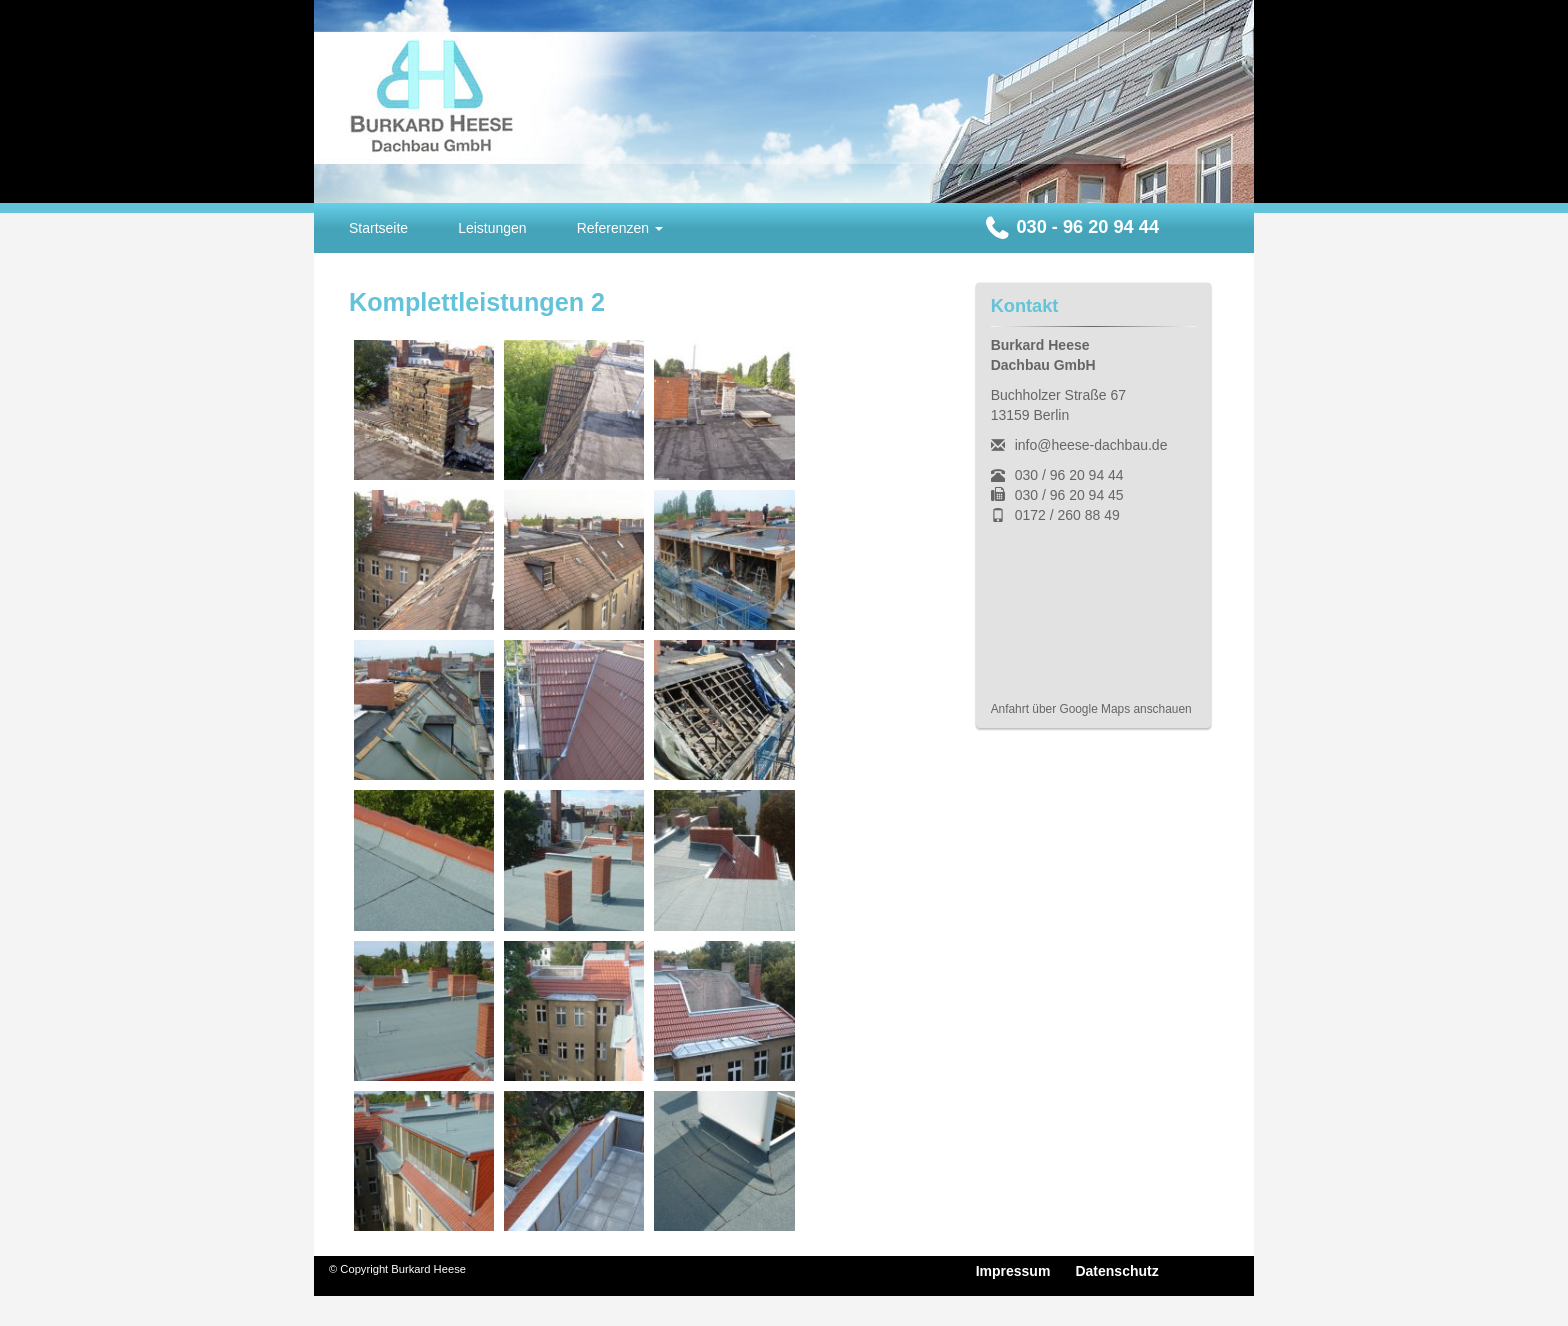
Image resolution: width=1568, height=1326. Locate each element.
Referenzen (620, 228)
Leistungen (492, 228)
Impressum (1013, 1271)
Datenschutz (1116, 1271)
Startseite (378, 228)
